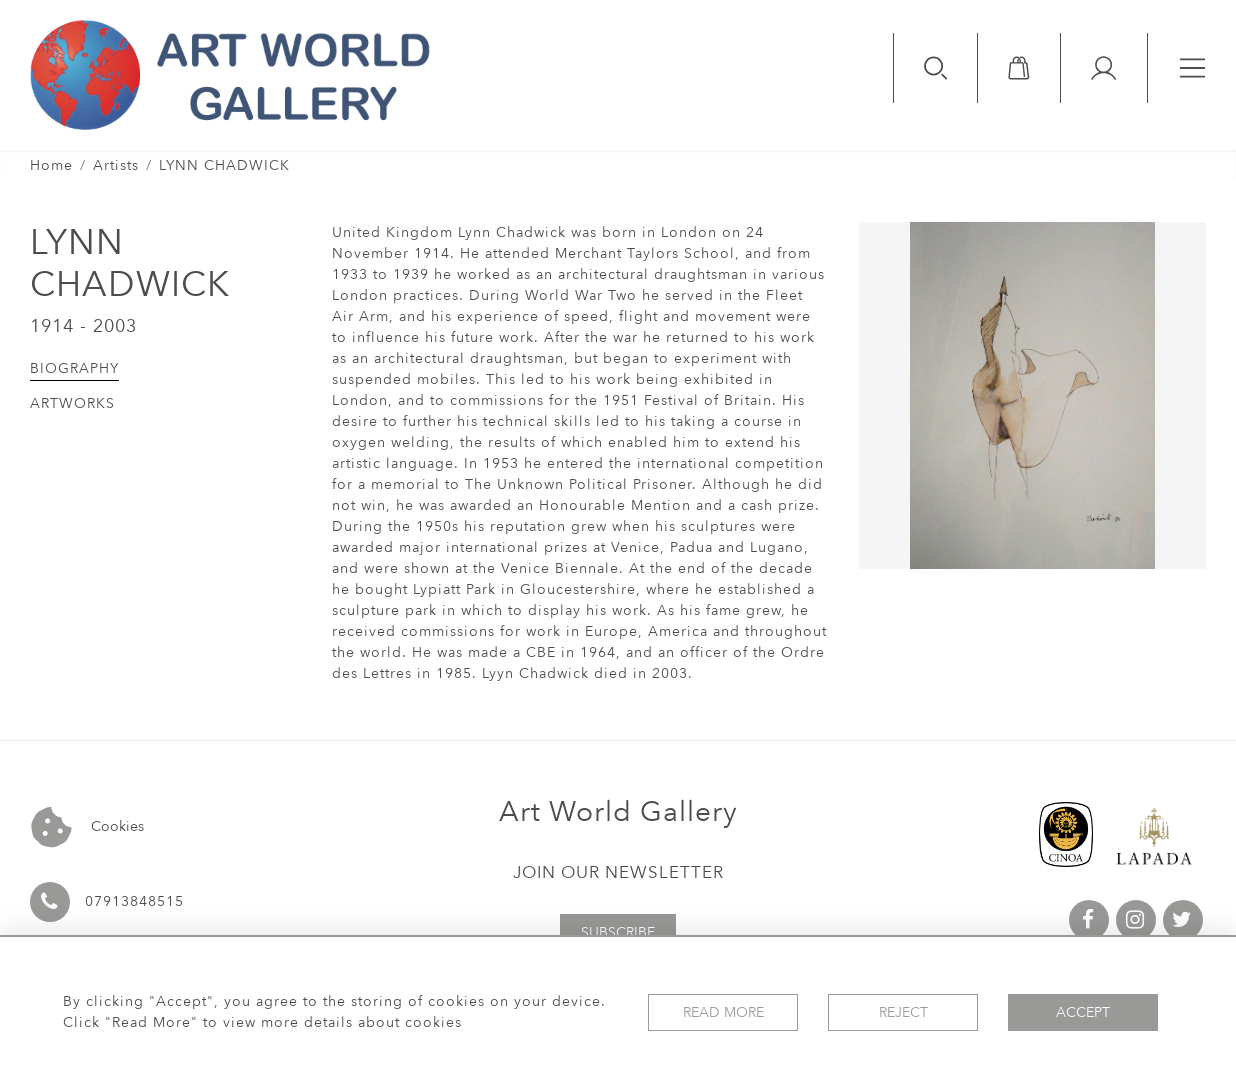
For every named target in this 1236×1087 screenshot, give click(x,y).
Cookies (87, 827)
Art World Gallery (618, 812)
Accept (1083, 1012)
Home (51, 165)
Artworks (72, 403)
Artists (116, 165)
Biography (74, 368)
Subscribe (618, 932)
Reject (903, 1012)
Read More (723, 1012)
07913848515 (134, 901)
